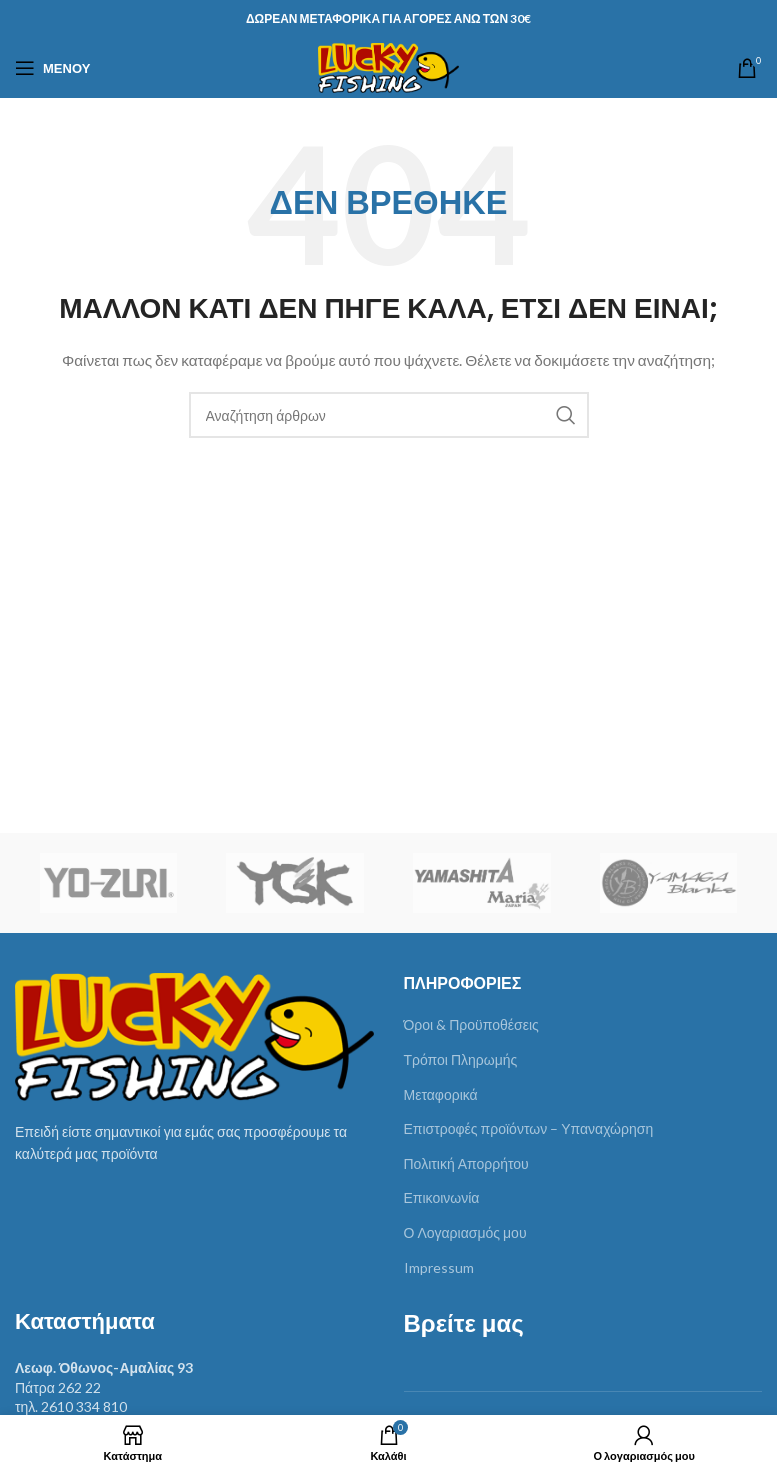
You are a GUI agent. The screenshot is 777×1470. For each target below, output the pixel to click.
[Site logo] (388, 66)
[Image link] (194, 1034)
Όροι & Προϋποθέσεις (471, 1024)
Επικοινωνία (442, 1197)
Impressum (439, 1267)
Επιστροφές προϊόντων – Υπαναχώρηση (529, 1128)
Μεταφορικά (441, 1094)
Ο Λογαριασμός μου (465, 1232)
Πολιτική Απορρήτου (466, 1163)
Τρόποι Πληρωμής (461, 1059)
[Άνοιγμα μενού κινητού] (52, 68)
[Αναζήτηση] (389, 415)
